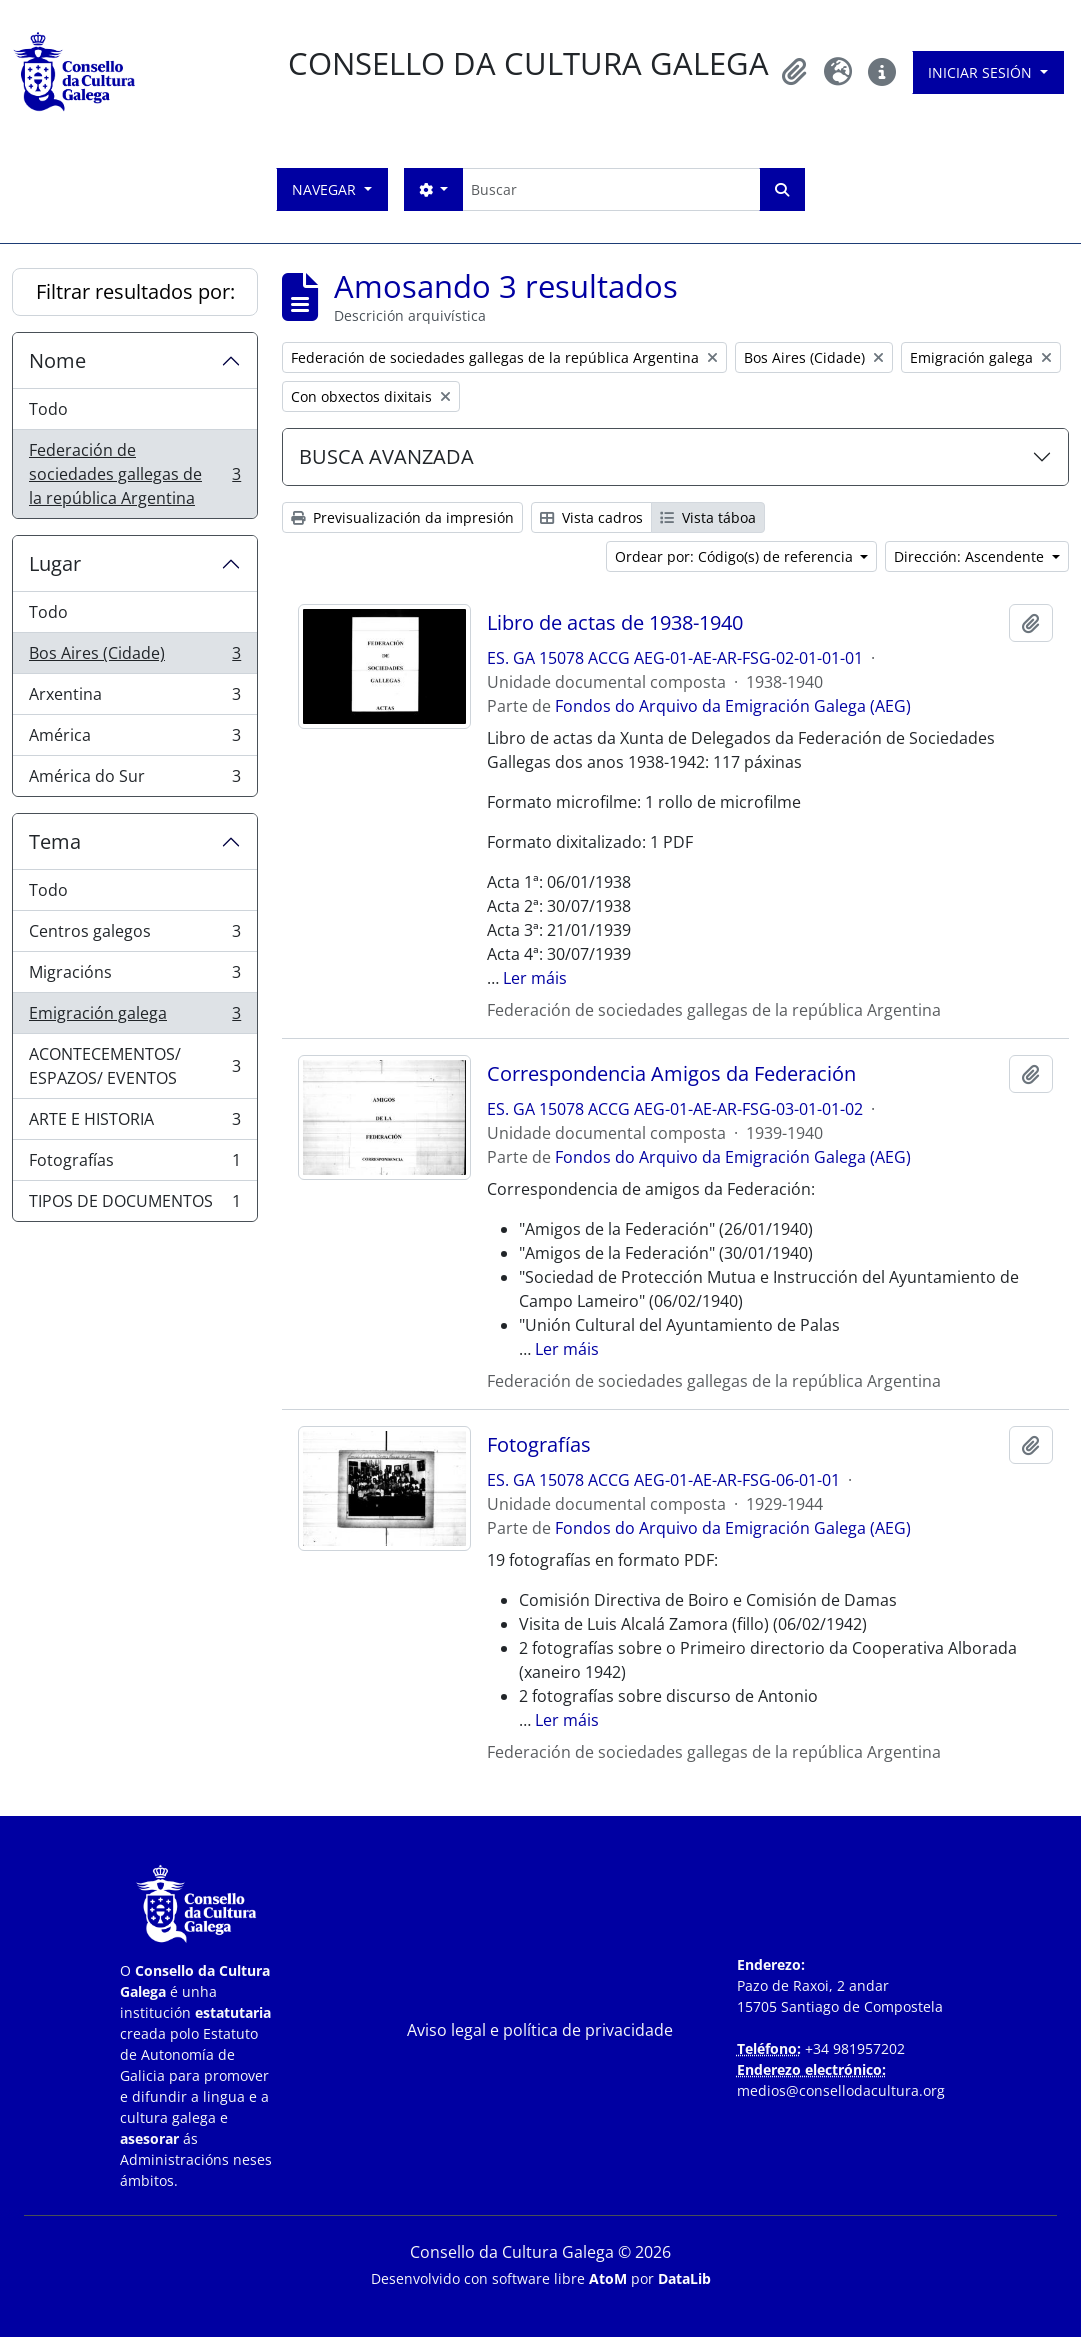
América (134, 739)
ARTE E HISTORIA (134, 1123)
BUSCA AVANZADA (386, 456)
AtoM (608, 2278)
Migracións (134, 976)
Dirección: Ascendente (971, 556)
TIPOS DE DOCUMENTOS (134, 1205)
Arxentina (134, 698)
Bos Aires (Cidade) (134, 657)
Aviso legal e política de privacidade (540, 2030)
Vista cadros (591, 517)
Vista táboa (708, 517)
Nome (57, 360)
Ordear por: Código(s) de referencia (736, 556)
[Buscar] (610, 189)
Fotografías (134, 1164)
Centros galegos (134, 935)
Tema (55, 841)
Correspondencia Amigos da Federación (671, 1074)
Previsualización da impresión (402, 517)
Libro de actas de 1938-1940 (615, 623)
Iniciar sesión (982, 72)
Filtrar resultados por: (135, 291)
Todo (48, 409)
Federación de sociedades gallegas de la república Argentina (134, 474)
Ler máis (535, 978)
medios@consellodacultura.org (841, 2090)
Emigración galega (134, 1017)
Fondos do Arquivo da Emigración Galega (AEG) (733, 706)
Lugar (55, 563)
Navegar (326, 189)
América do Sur (134, 780)
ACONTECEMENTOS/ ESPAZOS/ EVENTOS (134, 1066)
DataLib (684, 2278)
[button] (794, 72)
